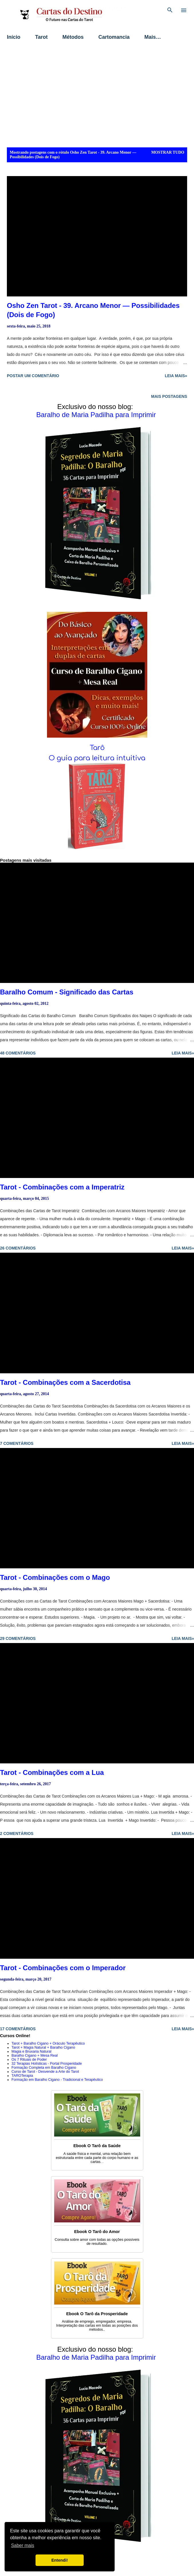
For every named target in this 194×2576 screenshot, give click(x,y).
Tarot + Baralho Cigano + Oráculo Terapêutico (48, 2043)
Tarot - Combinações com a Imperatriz (62, 1187)
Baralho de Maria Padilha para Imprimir (96, 415)
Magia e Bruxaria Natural (31, 2051)
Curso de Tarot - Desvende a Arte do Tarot (45, 2072)
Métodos (73, 37)
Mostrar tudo (167, 152)
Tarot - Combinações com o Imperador (63, 1968)
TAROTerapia (22, 2076)
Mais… (152, 37)
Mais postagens (169, 396)
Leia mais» (176, 375)
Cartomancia (114, 37)
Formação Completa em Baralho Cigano (43, 2068)
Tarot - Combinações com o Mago (55, 1577)
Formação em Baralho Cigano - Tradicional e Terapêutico (57, 2080)
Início (13, 37)
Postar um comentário (33, 375)
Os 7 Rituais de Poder (29, 2060)
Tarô (97, 748)
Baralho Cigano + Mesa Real (34, 2056)
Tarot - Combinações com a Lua (52, 1772)
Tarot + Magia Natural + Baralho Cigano (43, 2047)
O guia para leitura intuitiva (97, 758)
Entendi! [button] (59, 2560)
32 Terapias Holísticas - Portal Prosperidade (46, 2064)
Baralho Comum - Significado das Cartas (66, 992)
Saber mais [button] (22, 2545)
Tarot (41, 37)
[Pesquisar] (169, 10)
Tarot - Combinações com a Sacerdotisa (65, 1382)
